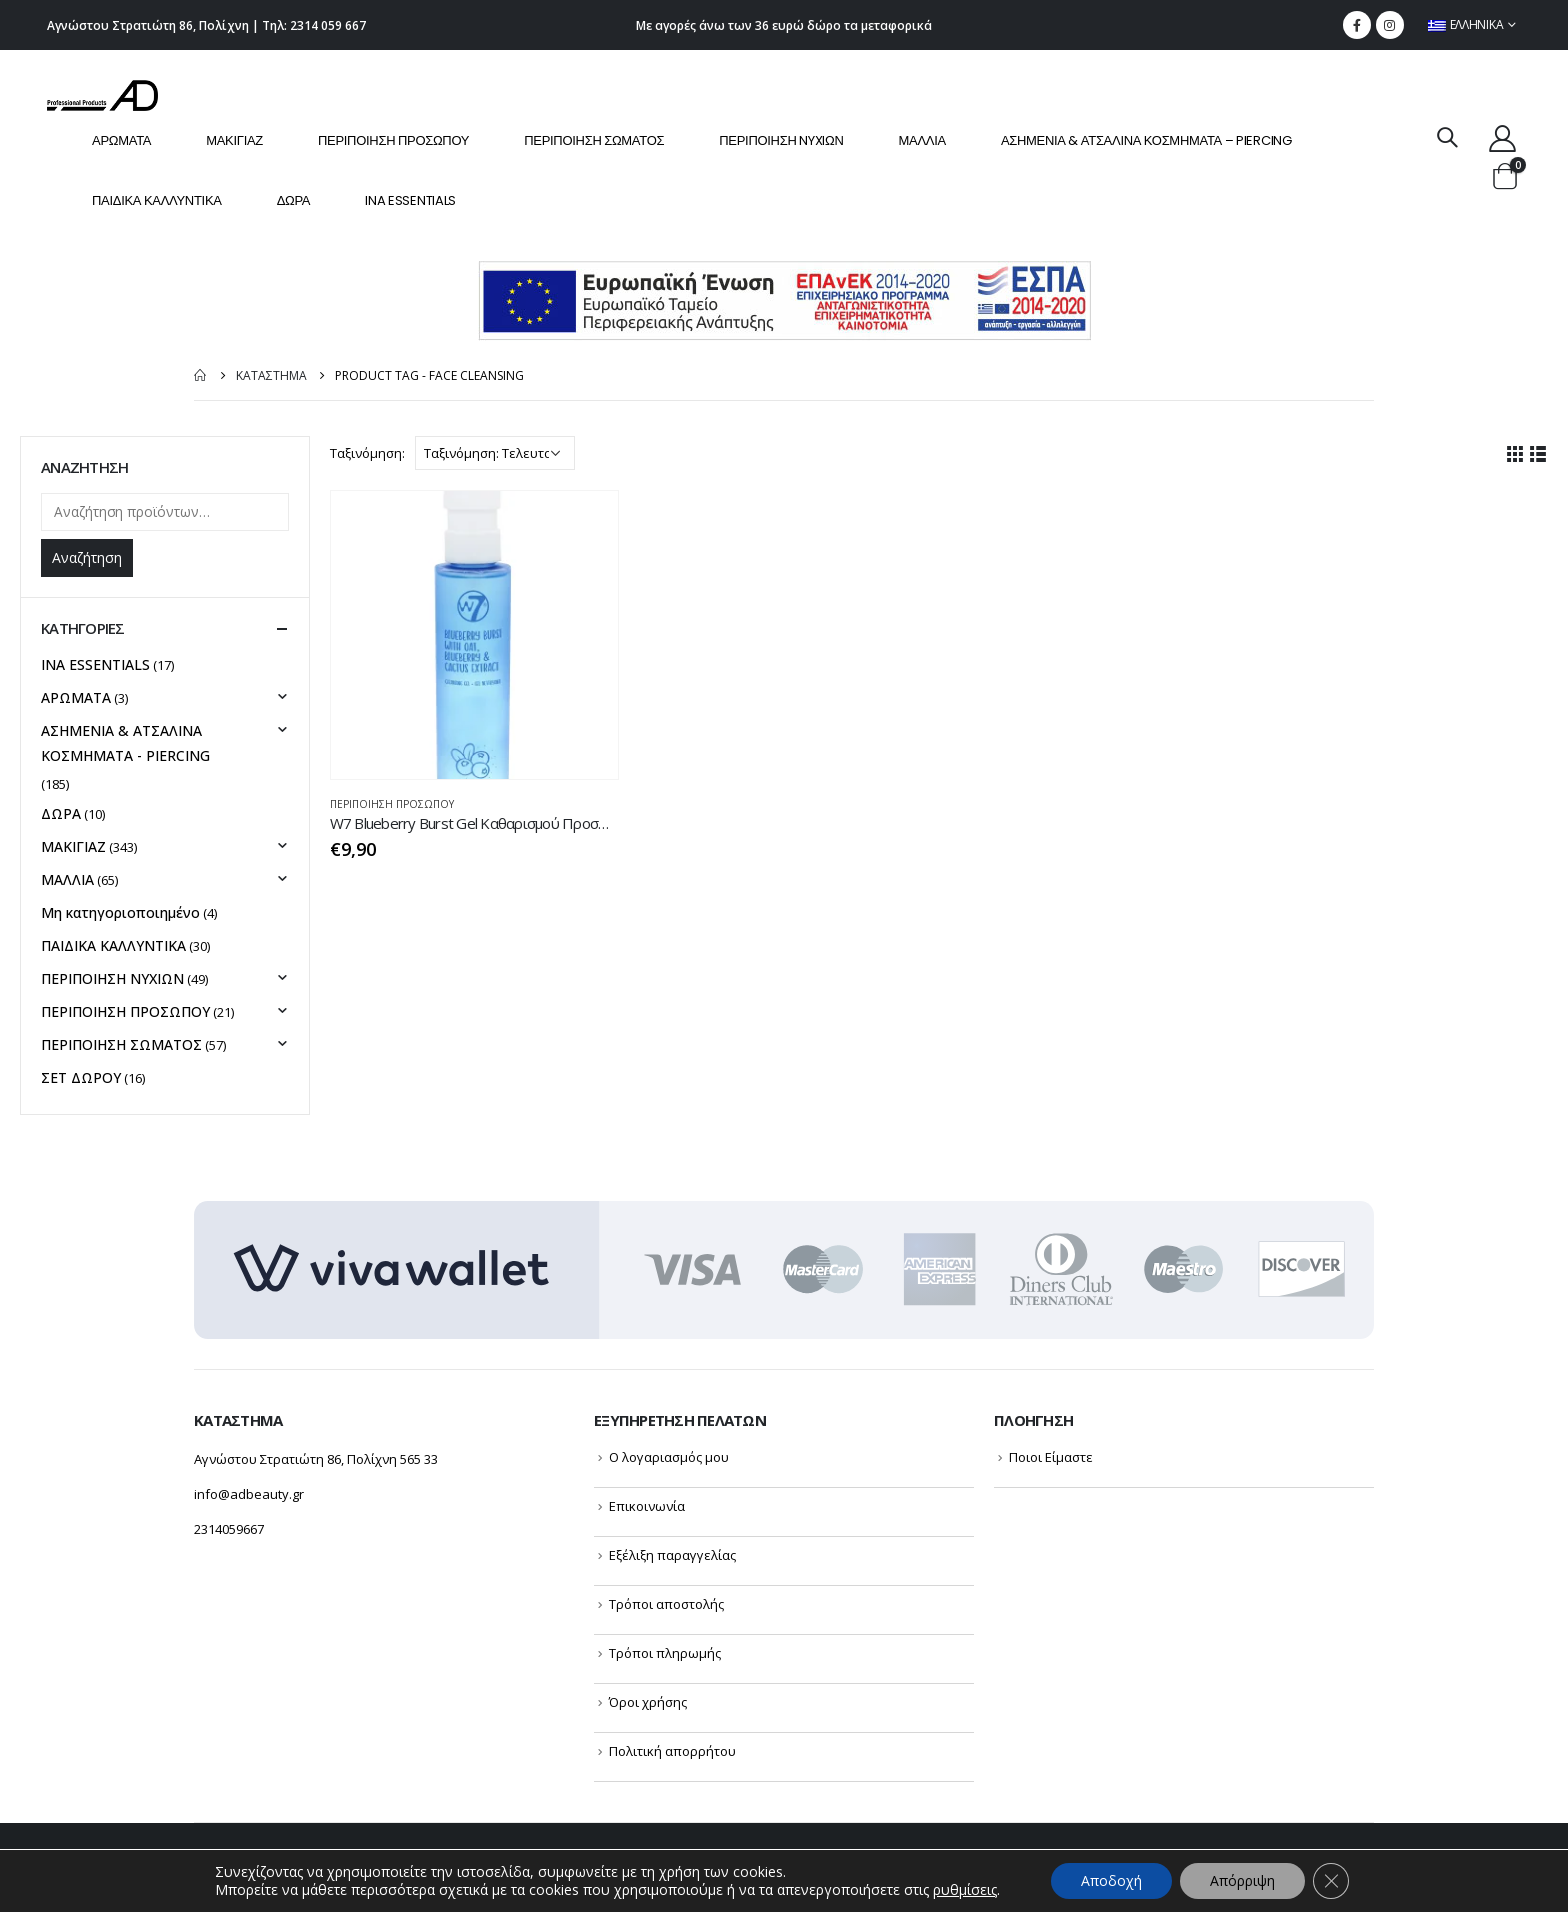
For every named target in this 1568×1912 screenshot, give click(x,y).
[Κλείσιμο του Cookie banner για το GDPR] (1331, 1881)
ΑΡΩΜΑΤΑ (121, 140)
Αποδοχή (1111, 1880)
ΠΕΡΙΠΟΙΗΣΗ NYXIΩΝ (781, 140)
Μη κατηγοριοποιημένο (120, 912)
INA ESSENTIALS (410, 200)
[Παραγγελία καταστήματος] (495, 453)
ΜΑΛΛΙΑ (922, 140)
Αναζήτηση (87, 557)
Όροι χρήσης (648, 1702)
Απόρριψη (1242, 1880)
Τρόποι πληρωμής (665, 1653)
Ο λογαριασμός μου (669, 1457)
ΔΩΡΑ (294, 200)
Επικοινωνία (647, 1506)
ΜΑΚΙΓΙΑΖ (234, 140)
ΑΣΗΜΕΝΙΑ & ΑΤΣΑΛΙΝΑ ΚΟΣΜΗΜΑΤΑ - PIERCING (125, 743)
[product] (475, 635)
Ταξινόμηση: (367, 453)
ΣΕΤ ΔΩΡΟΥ (81, 1077)
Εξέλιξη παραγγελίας (672, 1555)
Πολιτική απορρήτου (672, 1751)
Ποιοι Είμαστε (1051, 1457)
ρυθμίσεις (965, 1890)
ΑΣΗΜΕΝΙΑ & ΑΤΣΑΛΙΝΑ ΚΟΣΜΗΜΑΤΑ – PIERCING (1146, 140)
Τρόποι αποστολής (666, 1604)
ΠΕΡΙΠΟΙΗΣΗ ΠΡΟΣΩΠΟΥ (393, 140)
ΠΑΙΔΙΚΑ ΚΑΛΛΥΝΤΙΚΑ (157, 200)
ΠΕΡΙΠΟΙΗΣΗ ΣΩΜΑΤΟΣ (594, 140)
